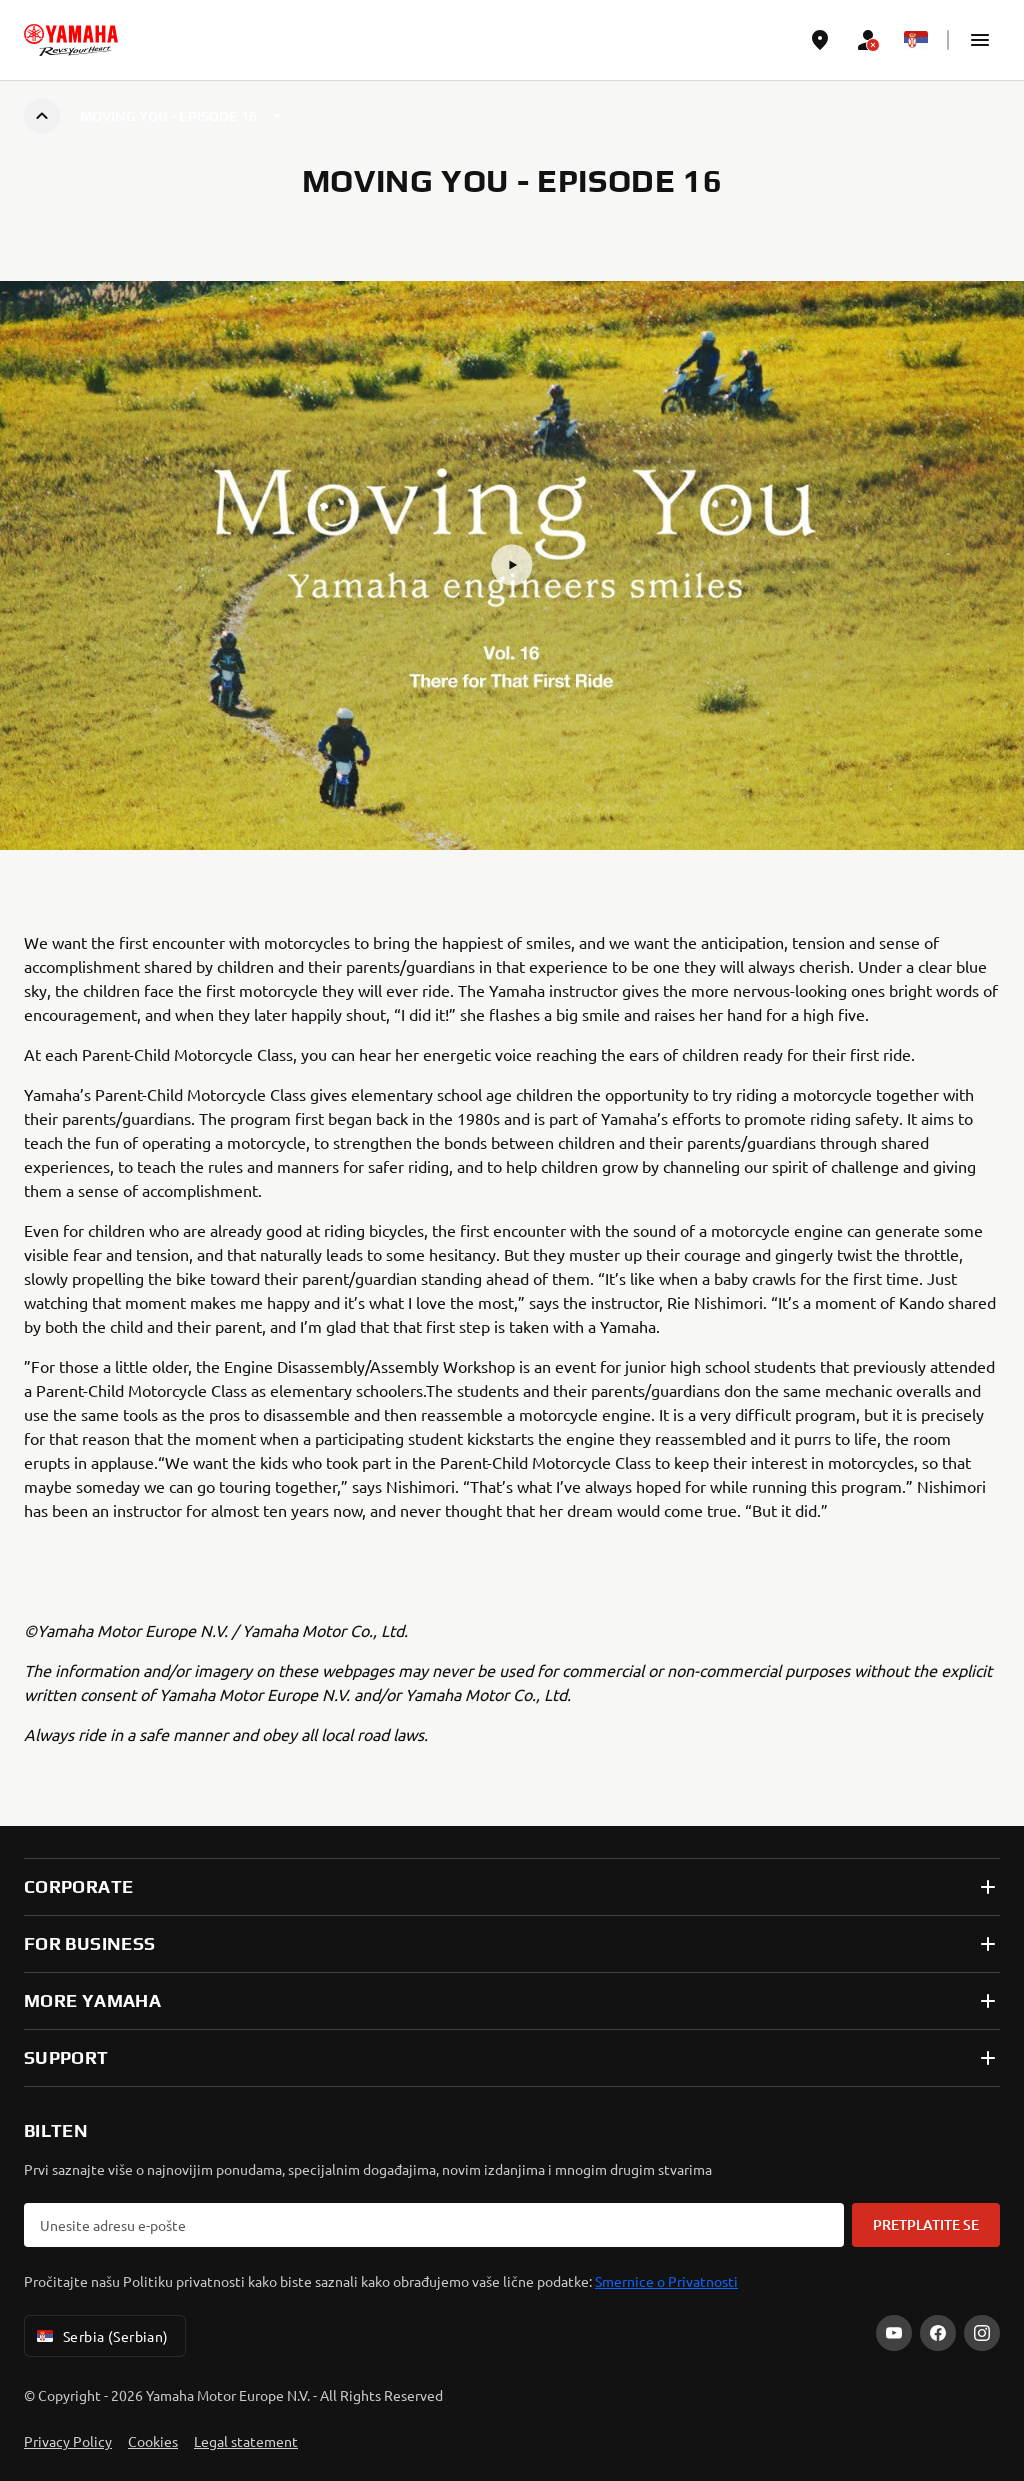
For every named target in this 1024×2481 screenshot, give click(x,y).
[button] (980, 40)
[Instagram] (982, 2333)
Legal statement (246, 2441)
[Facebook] (938, 2333)
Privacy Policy (68, 2441)
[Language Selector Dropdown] (916, 40)
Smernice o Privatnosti (666, 2281)
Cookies (153, 2441)
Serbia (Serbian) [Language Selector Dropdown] (101, 2336)
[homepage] (71, 40)
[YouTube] (894, 2333)
